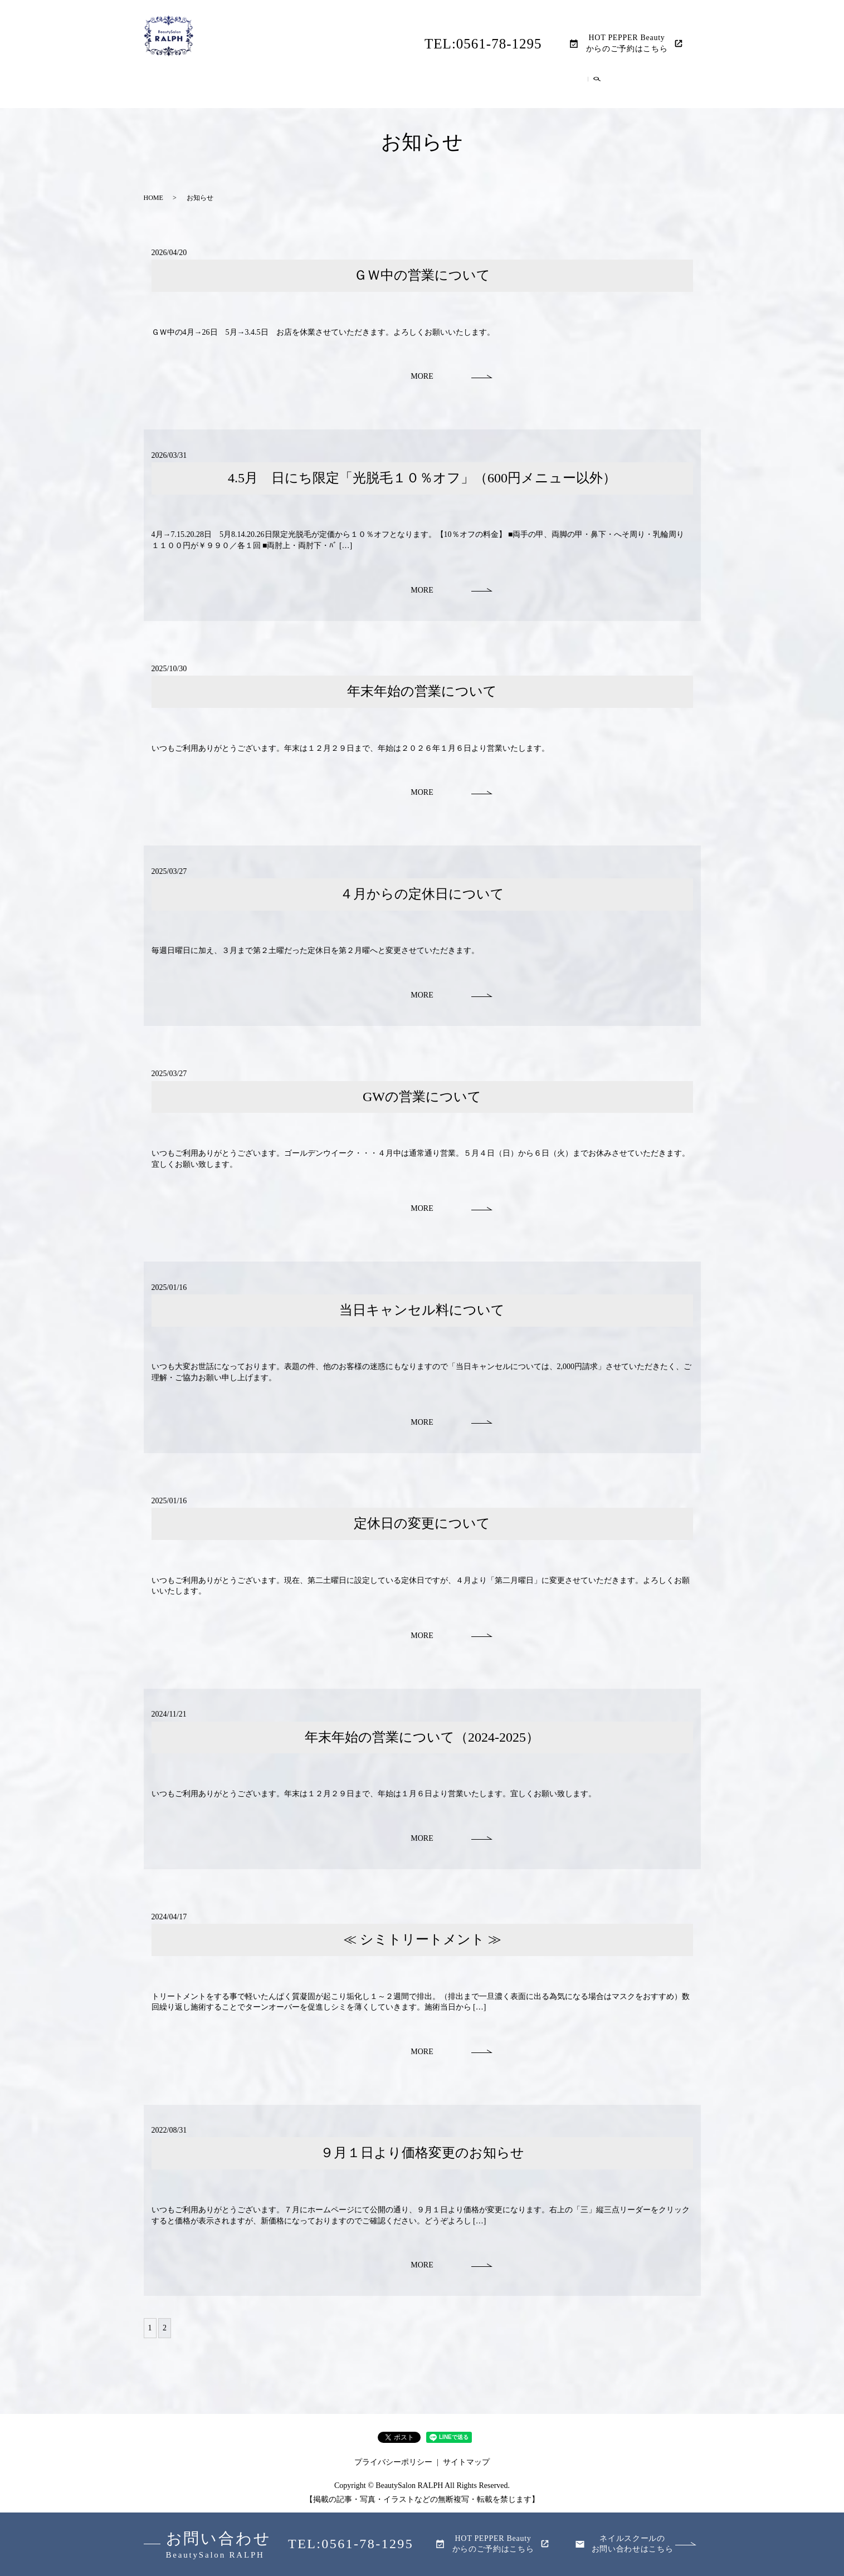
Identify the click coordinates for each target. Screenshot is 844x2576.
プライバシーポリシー (393, 2460)
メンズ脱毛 (422, 88)
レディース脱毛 (349, 88)
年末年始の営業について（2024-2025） (422, 1735)
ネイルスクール (577, 88)
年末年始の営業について (422, 689)
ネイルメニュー (496, 88)
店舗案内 (280, 88)
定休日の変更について (422, 1521)
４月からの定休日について (422, 892)
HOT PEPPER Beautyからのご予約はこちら (627, 43)
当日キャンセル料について (422, 1308)
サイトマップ (466, 2460)
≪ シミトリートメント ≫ (422, 1937)
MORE (422, 374)
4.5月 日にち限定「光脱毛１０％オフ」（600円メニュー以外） (422, 476)
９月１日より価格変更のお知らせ (422, 2151)
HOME (229, 88)
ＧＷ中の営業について (422, 273)
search (628, 89)
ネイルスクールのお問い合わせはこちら (633, 2544)
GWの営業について (422, 1094)
